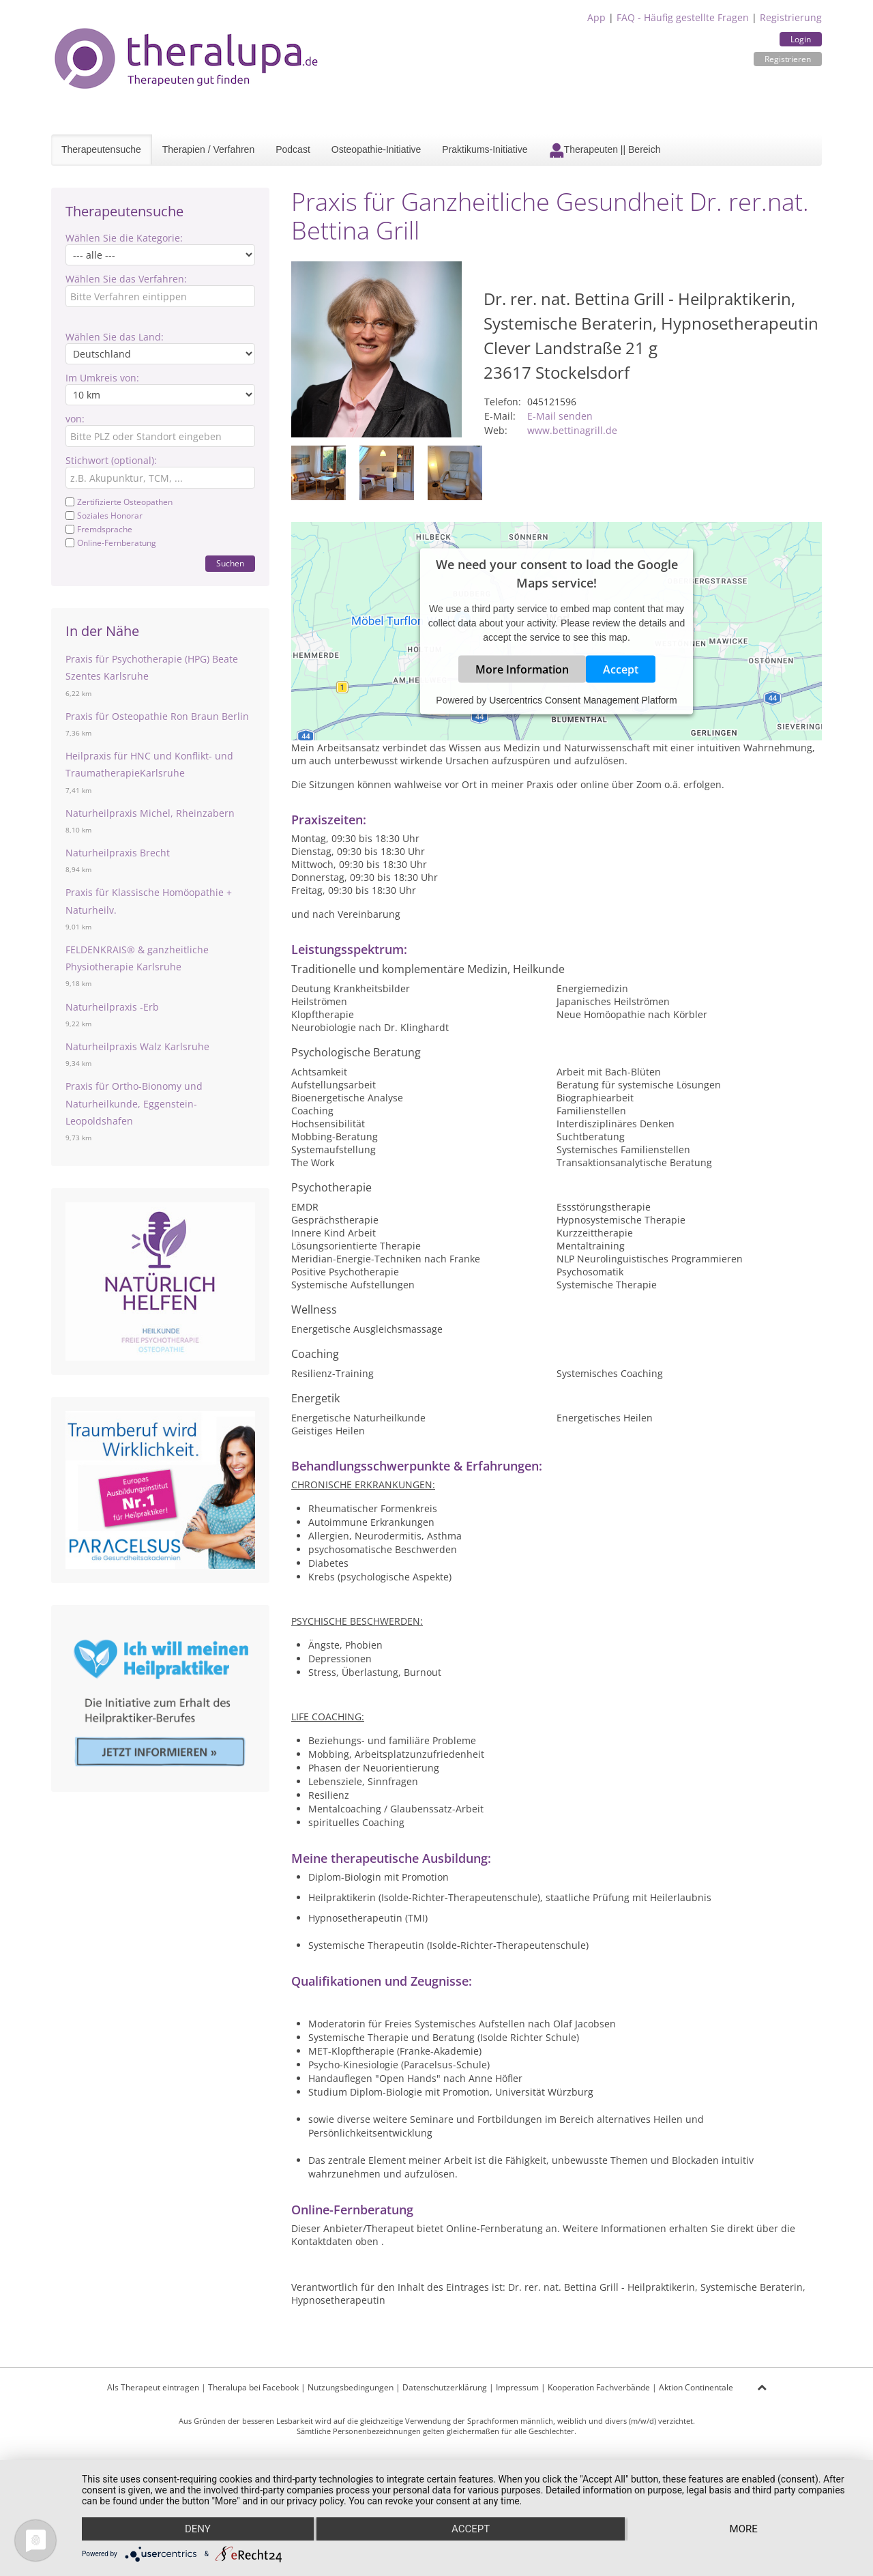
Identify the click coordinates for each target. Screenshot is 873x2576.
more (744, 2529)
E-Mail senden (560, 415)
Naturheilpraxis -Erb (112, 1006)
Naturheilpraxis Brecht (117, 852)
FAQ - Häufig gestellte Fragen (683, 17)
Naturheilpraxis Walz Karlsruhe (137, 1046)
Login (800, 39)
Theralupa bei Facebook (253, 2387)
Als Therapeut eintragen (153, 2387)
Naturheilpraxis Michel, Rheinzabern (150, 813)
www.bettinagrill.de (572, 430)
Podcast (293, 149)
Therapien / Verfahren (208, 149)
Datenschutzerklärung (444, 2387)
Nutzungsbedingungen (351, 2387)
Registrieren (788, 59)
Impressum (517, 2387)
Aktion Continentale (696, 2387)
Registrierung (791, 17)
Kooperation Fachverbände (599, 2387)
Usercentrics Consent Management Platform (583, 699)
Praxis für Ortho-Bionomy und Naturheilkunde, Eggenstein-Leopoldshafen (134, 1103)
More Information (522, 668)
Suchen (230, 563)
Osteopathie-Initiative (376, 149)
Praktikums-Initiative (484, 149)
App (596, 17)
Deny (198, 2529)
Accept (620, 668)
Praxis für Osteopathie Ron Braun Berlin (157, 716)
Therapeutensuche (101, 149)
